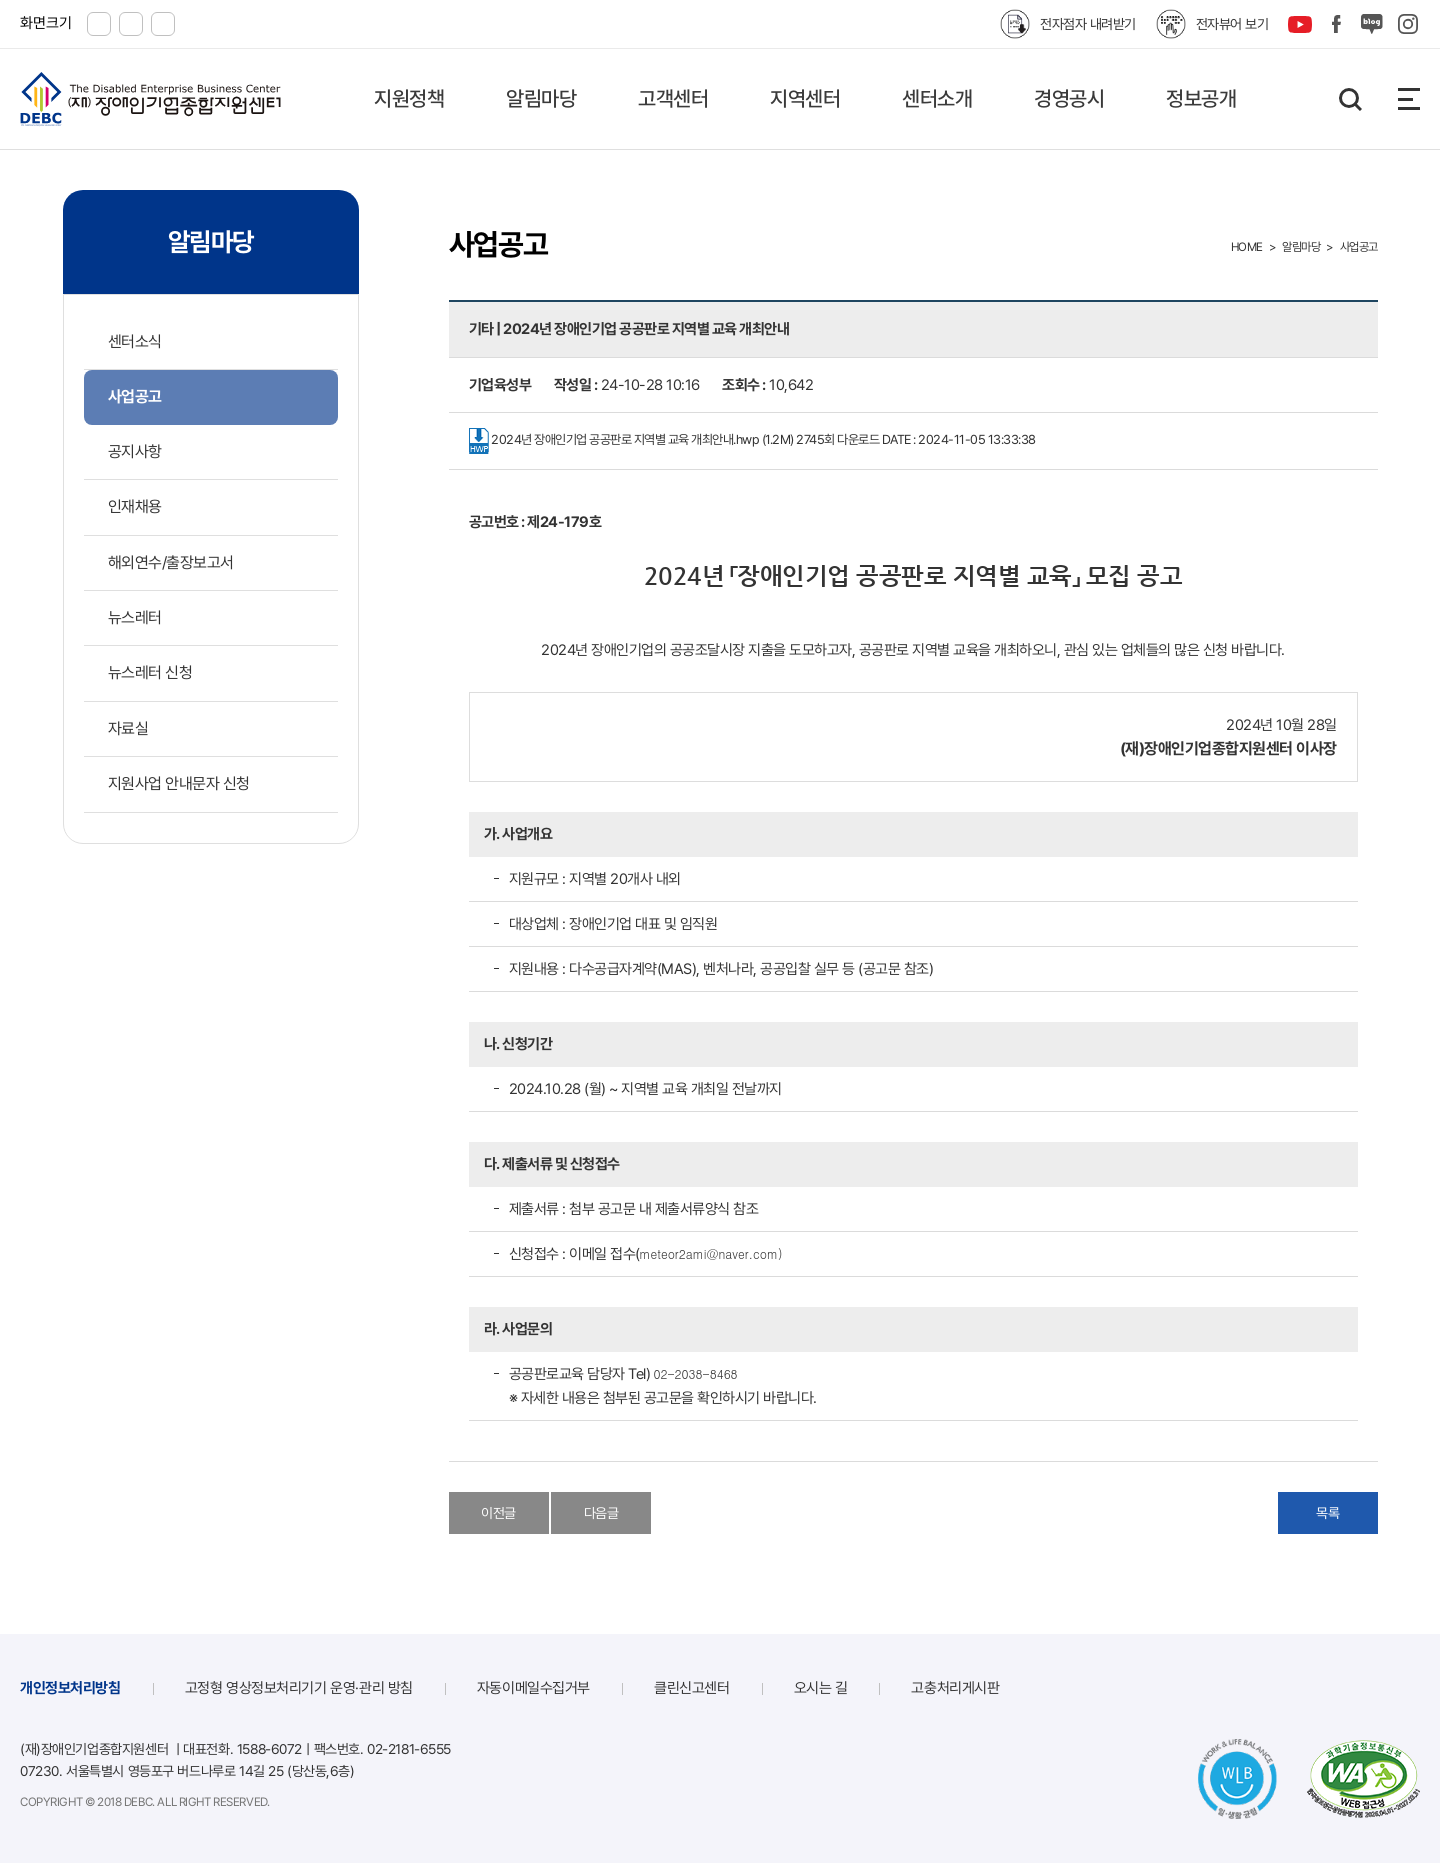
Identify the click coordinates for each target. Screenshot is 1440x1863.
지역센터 (805, 98)
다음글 (601, 1513)
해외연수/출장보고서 (171, 562)
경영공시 (1069, 98)
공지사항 (135, 451)
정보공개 (1201, 98)
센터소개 (937, 98)
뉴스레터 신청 (150, 672)
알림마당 (541, 98)
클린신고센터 (691, 1688)
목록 (1327, 1513)
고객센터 (673, 98)
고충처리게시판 (955, 1688)
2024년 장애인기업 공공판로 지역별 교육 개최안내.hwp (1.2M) (752, 441)
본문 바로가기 (0, 0)
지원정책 (409, 98)
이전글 (498, 1513)
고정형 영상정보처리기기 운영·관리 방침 (299, 1688)
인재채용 (135, 506)
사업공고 (135, 396)
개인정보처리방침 (70, 1688)
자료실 (128, 728)
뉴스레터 (135, 617)
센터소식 (135, 341)
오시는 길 (821, 1688)
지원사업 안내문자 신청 (179, 783)
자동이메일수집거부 (533, 1688)
